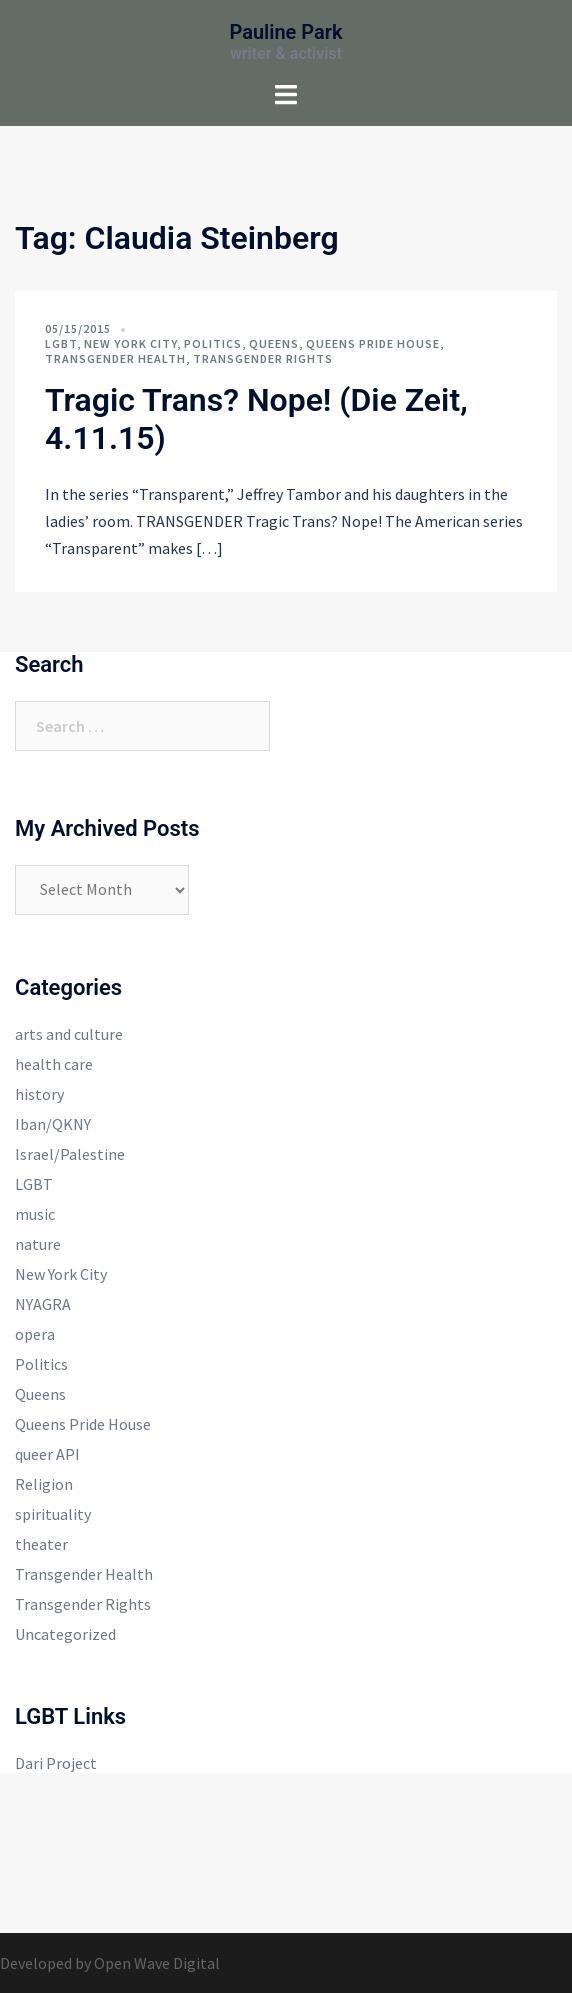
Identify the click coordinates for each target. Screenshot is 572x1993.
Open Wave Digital (157, 1963)
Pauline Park (285, 32)
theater (41, 1544)
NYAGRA (43, 1304)
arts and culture (69, 1034)
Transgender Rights (263, 358)
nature (38, 1244)
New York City (130, 343)
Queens (274, 343)
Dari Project (56, 1763)
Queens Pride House (373, 343)
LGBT (61, 343)
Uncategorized (65, 1634)
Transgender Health (115, 358)
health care (54, 1064)
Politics (213, 343)
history (39, 1094)
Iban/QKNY (53, 1124)
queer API (47, 1454)
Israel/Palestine (70, 1154)
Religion (44, 1484)
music (35, 1214)
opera (35, 1334)
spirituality (53, 1514)
